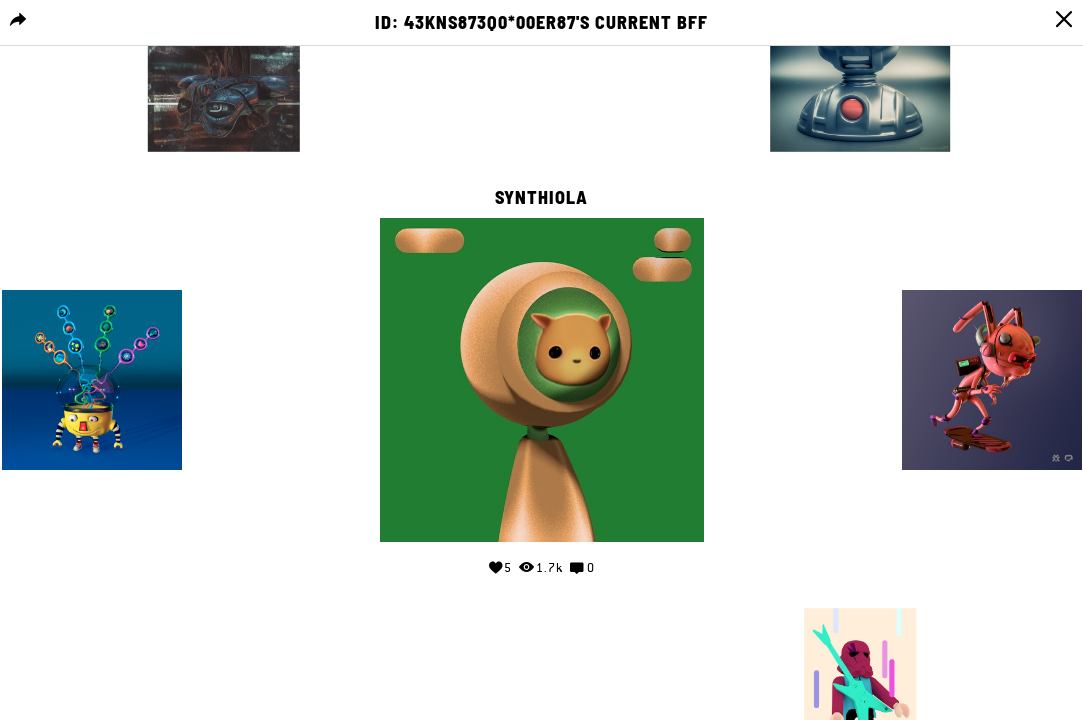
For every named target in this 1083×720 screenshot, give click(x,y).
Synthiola (541, 198)
